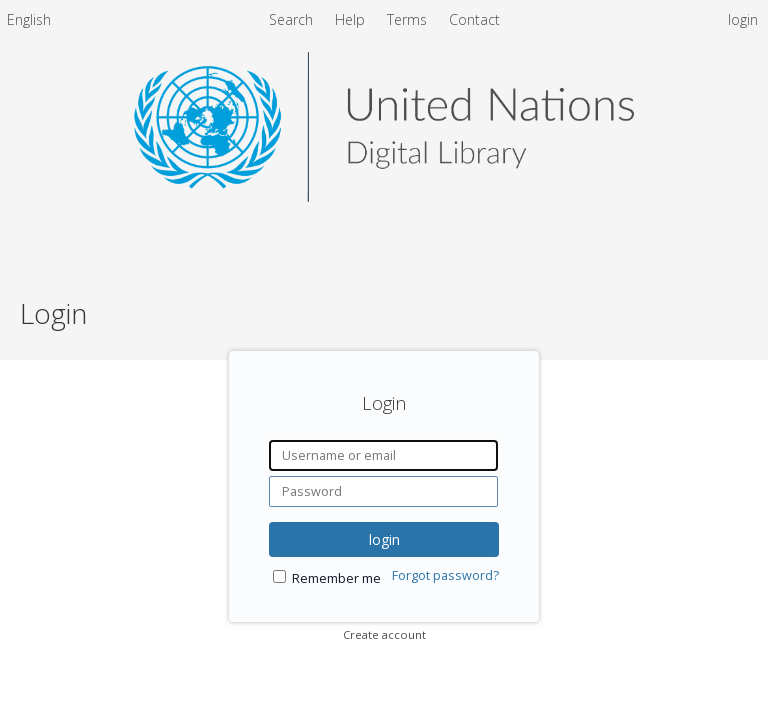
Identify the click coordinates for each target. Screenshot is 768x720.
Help (352, 19)
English (29, 19)
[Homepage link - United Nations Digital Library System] (384, 196)
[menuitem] (29, 23)
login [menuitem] (743, 19)
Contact (474, 19)
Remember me (336, 578)
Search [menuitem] (291, 19)
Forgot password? (445, 575)
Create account (384, 634)
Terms (409, 19)
